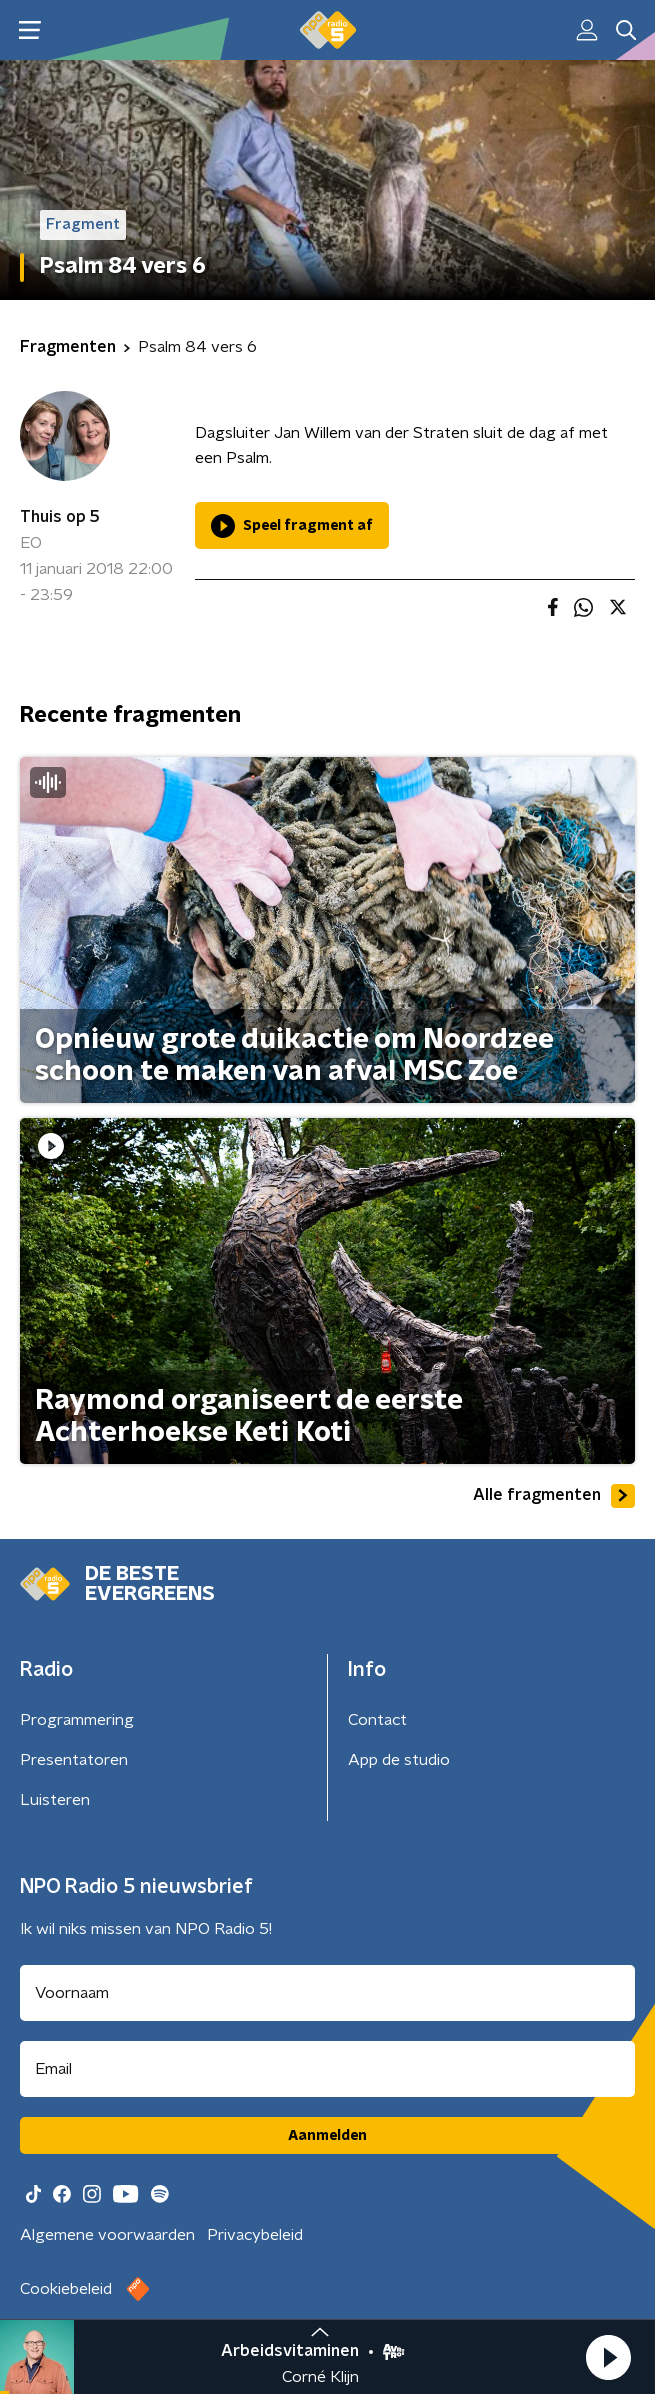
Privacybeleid (255, 2235)
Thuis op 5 (60, 517)
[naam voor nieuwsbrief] (327, 1993)
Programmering (77, 1720)
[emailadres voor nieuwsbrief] (327, 2069)
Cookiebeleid (66, 2289)
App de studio (399, 1760)
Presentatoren (74, 1760)
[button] (608, 2357)
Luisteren (55, 1800)
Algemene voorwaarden (107, 2235)
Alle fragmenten (554, 1496)
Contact (377, 1720)
